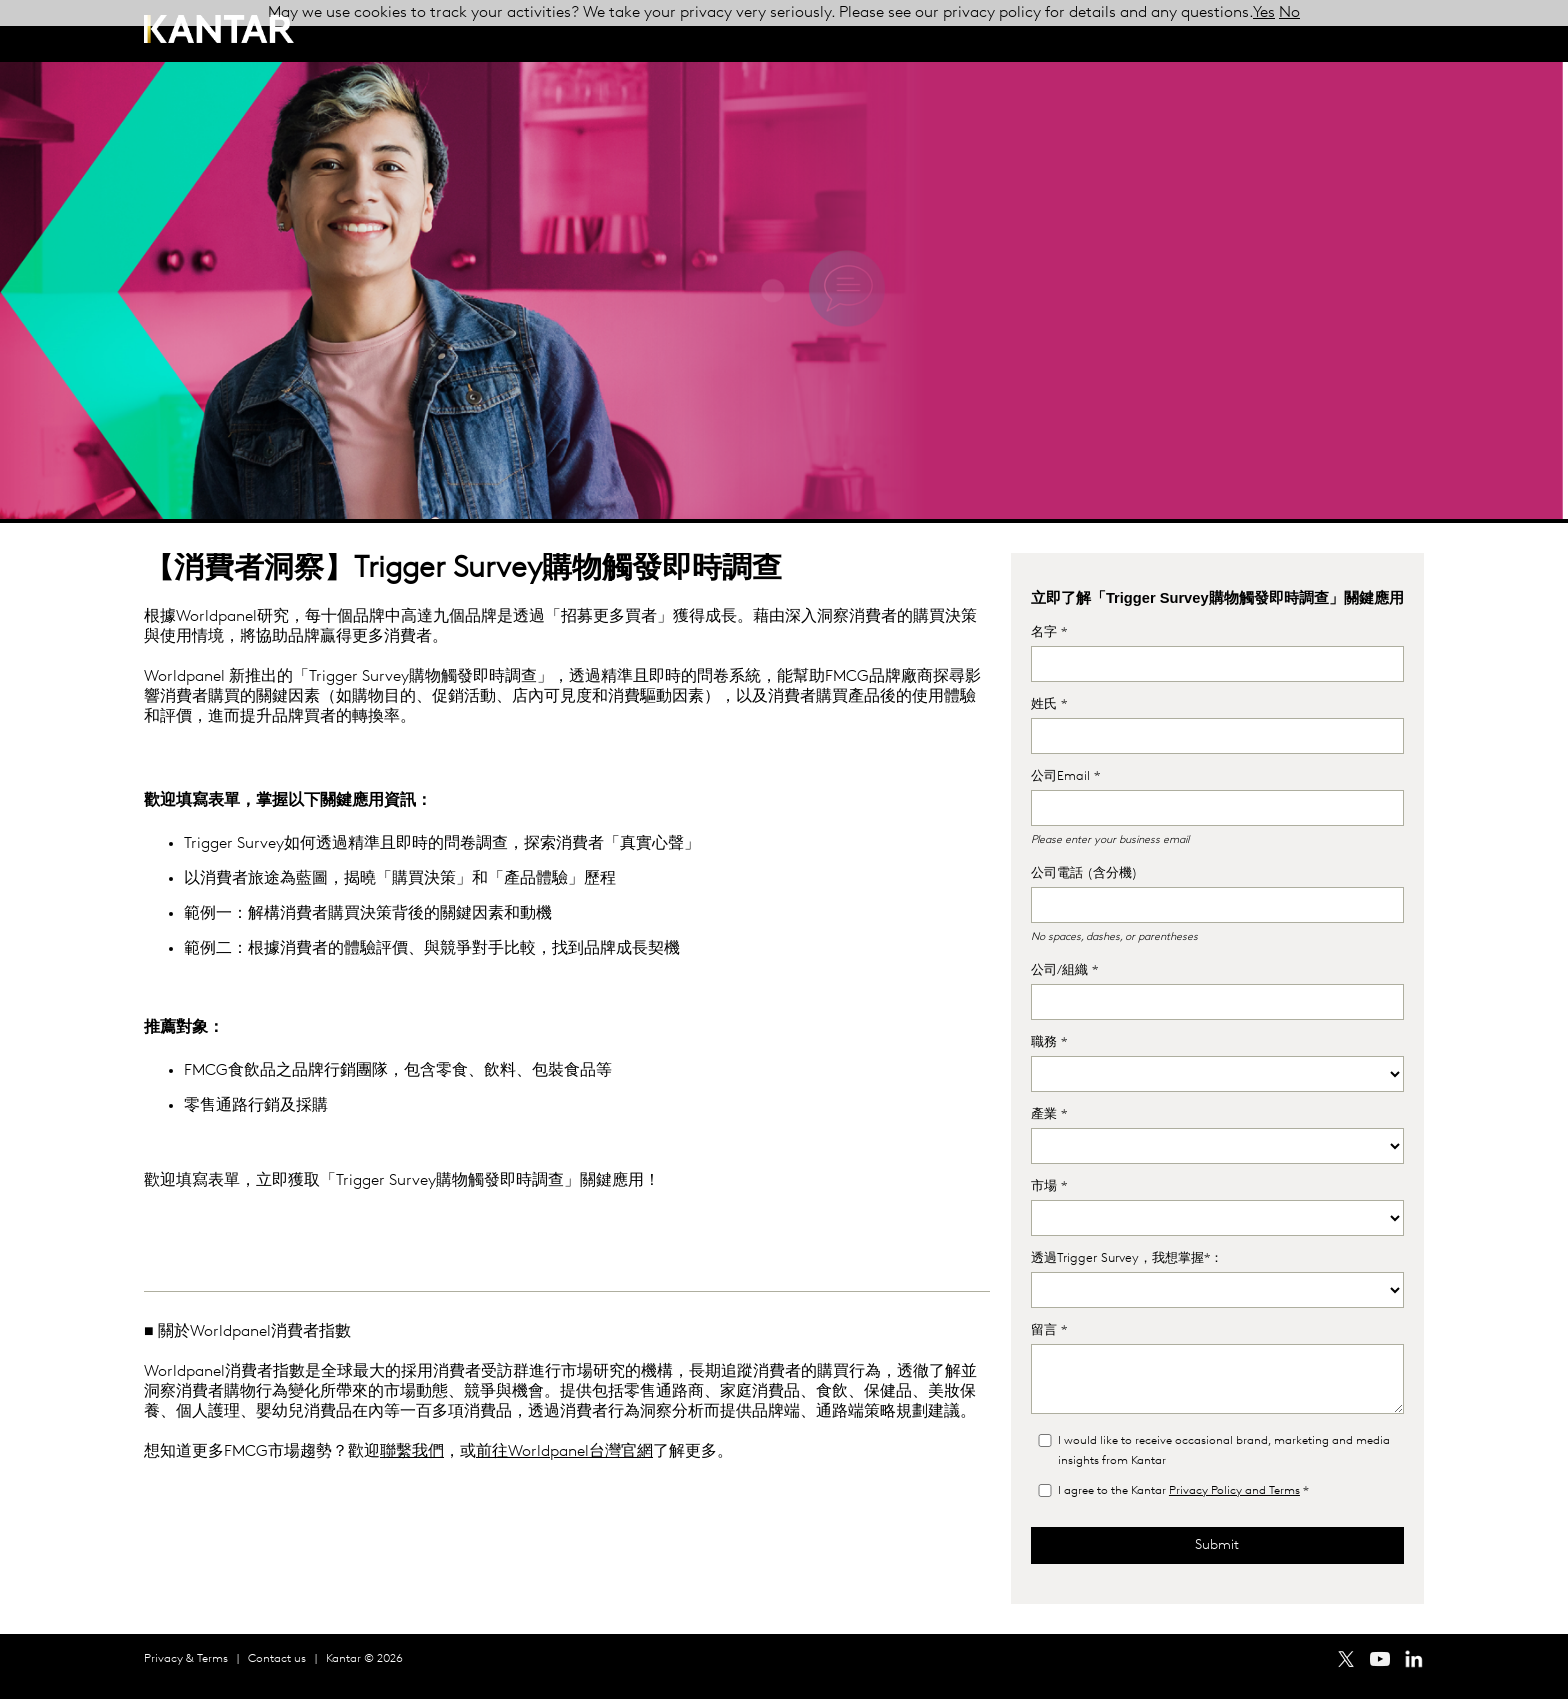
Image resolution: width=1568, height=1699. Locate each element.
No (1289, 13)
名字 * (1049, 632)
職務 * (1049, 1042)
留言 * (1049, 1330)
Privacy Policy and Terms (1234, 1491)
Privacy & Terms (186, 1659)
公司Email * (1065, 776)
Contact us (277, 1659)
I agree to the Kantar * (1183, 1491)
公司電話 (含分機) (1084, 873)
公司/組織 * (1064, 970)
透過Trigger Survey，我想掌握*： (1127, 1258)
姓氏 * (1049, 704)
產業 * (1049, 1114)
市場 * (1049, 1186)
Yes (1264, 13)
